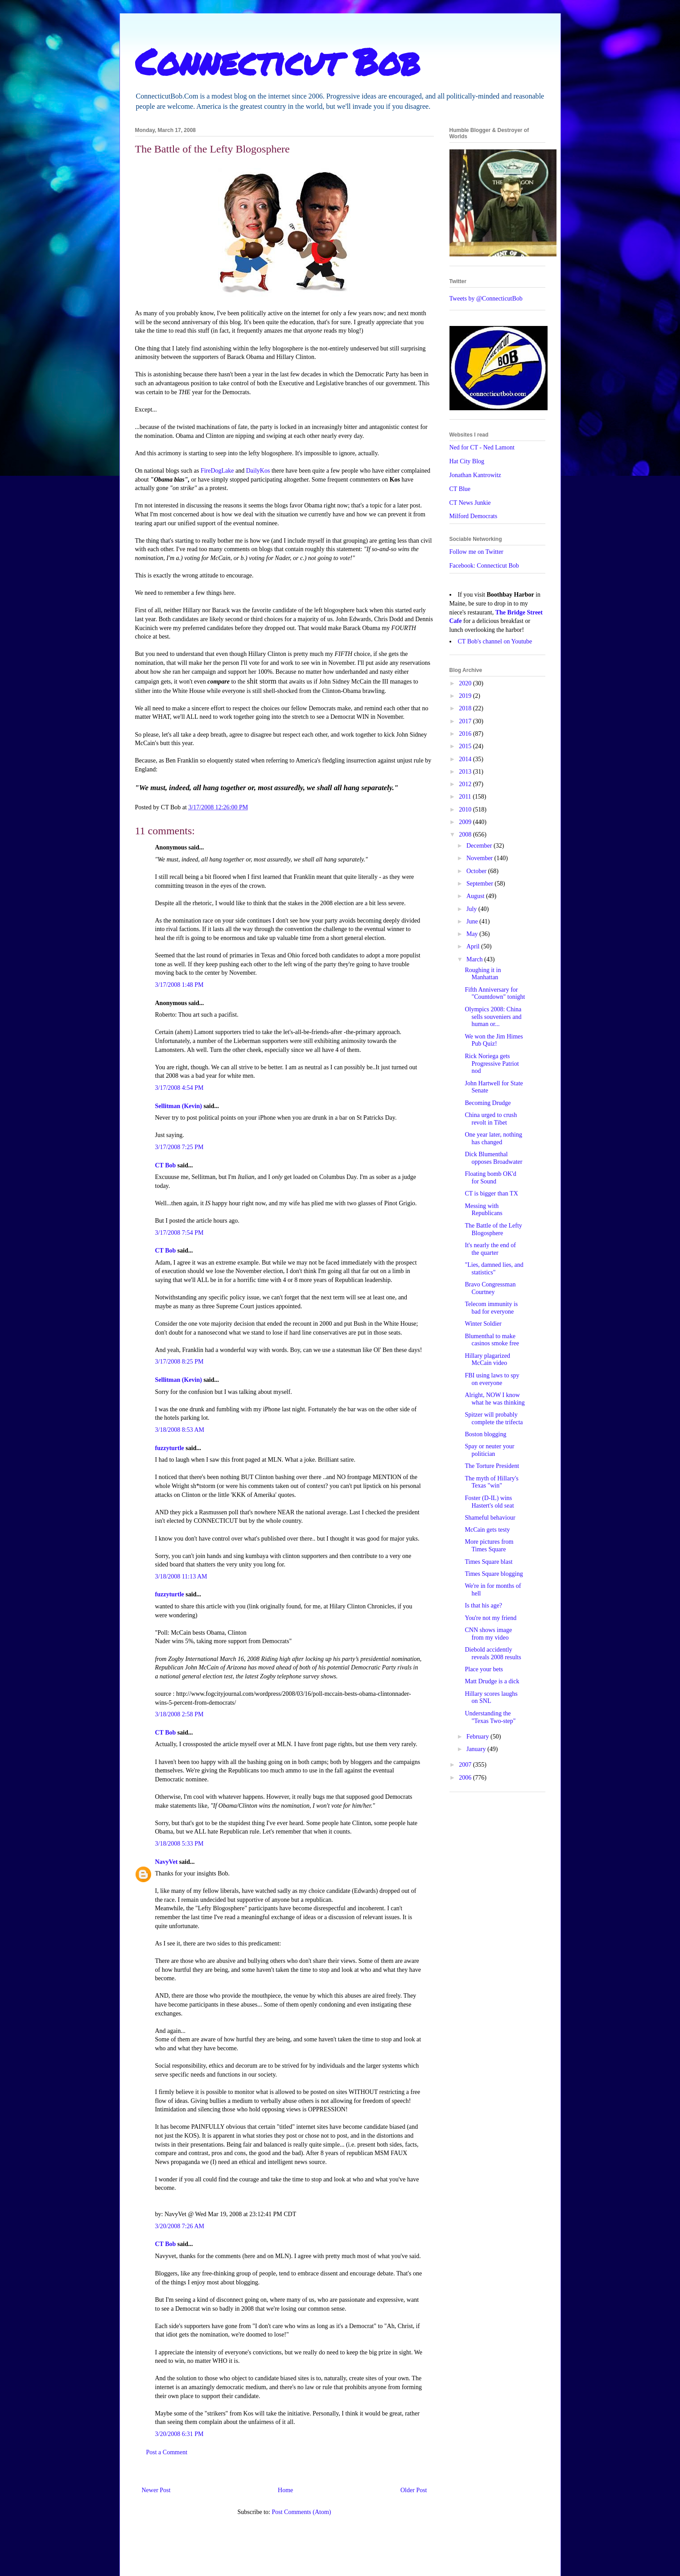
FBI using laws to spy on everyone (492, 1379)
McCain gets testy (487, 1529)
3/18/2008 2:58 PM (179, 1714)
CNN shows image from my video (488, 1634)
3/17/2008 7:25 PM (179, 1147)
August (476, 896)
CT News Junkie (470, 502)
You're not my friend (490, 1618)
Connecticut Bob (277, 61)
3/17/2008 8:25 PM (179, 1361)
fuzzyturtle (169, 1448)
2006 (466, 1777)
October (477, 871)
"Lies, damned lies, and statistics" (494, 1268)
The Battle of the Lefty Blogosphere (493, 1229)
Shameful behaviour (490, 1517)
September (480, 883)
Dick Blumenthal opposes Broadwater (493, 1158)
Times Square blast (488, 1561)
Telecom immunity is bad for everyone (491, 1308)
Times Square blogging (494, 1573)
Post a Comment (167, 2452)
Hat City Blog (467, 461)
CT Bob (165, 1165)
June (472, 921)
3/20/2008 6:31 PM (179, 2434)
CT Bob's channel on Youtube (495, 641)
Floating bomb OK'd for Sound (490, 1178)
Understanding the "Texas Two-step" (490, 1717)
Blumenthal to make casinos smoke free (492, 1340)
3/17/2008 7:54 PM (179, 1232)
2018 (466, 708)
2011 (466, 796)
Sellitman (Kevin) (178, 1106)
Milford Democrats (473, 516)
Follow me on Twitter (476, 551)
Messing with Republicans (483, 1210)
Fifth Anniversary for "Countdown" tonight (495, 993)
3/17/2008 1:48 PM (179, 984)
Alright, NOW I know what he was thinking (494, 1399)
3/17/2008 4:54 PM (179, 1087)
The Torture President (492, 1466)
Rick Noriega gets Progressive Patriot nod (492, 1064)
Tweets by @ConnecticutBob (486, 298)
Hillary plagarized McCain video (487, 1359)
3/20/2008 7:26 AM (179, 2226)
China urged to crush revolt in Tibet (491, 1119)
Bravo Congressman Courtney (490, 1288)
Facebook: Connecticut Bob (484, 565)
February (478, 1736)
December (480, 845)
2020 (466, 683)
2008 (466, 834)
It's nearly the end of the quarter (490, 1249)
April (473, 946)
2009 (466, 822)
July (472, 909)
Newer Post (156, 2490)
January (476, 1749)
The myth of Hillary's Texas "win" (491, 1482)
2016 (466, 733)
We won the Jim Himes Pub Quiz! (494, 1040)
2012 (466, 784)
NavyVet (166, 1862)
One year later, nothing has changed (493, 1138)
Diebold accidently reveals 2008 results (493, 1653)
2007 (466, 1764)
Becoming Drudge (488, 1103)
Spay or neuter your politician (489, 1450)
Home (285, 2490)
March (475, 959)
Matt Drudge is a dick (492, 1681)
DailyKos (258, 470)
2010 (466, 809)
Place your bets (484, 1669)
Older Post (413, 2490)
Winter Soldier (483, 1323)
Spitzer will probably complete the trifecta (494, 1418)
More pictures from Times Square (489, 1545)
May (472, 934)
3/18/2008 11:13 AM (181, 1576)
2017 (466, 721)
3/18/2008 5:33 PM (179, 1843)
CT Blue (460, 489)
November (480, 858)
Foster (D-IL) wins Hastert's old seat (489, 1502)
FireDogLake (217, 470)
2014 (466, 759)
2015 (466, 746)
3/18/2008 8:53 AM (179, 1429)
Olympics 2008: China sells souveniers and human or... (493, 1017)
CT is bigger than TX (491, 1193)
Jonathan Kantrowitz (475, 475)
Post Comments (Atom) (301, 2512)
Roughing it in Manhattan (483, 974)
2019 (466, 695)
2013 (466, 771)
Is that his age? (483, 1605)
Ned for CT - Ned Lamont (482, 447)
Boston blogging (485, 1434)
